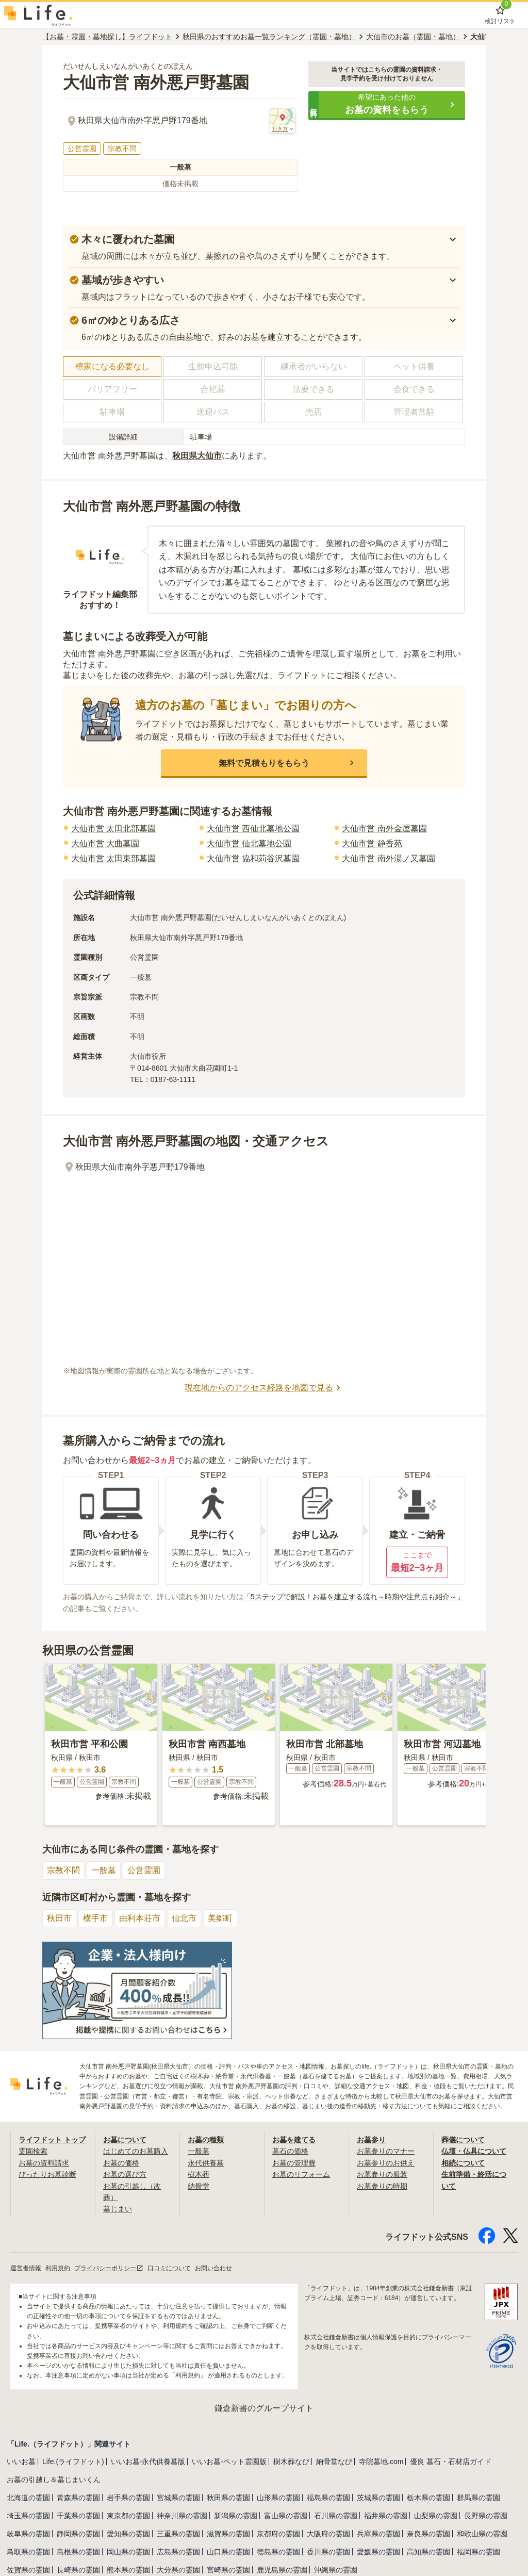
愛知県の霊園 (128, 2533)
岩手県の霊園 (128, 2497)
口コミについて (169, 2268)
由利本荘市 (139, 1918)
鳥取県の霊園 (28, 2551)
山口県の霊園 (228, 2551)
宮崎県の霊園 (228, 2569)
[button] (386, 104)
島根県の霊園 (78, 2551)
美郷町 (220, 1918)
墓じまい (117, 2209)
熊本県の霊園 (128, 2569)
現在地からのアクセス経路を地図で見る (264, 1388)
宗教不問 (63, 1870)
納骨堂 (198, 2186)
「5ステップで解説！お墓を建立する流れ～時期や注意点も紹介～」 (353, 1597)
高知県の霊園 (428, 2551)
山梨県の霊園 (435, 2515)
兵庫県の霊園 (378, 2533)
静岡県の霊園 (78, 2533)
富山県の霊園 (285, 2515)
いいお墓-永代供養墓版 (148, 2461)
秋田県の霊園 (228, 2497)
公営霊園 (143, 1870)
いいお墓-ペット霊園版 (229, 2461)
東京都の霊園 (128, 2515)
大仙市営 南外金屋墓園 (384, 828)
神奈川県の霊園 (182, 2515)
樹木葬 (198, 2174)
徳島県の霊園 (278, 2551)
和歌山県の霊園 (482, 2533)
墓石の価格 (290, 2151)
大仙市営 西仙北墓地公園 (253, 828)
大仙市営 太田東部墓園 (113, 858)
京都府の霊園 (278, 2533)
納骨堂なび (334, 2461)
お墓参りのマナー (386, 2151)
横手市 (95, 1918)
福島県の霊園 (328, 2497)
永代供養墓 (206, 2163)
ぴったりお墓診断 (47, 2174)
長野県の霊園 (485, 2515)
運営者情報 (25, 2268)
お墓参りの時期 (382, 2186)
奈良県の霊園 (428, 2533)
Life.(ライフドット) (73, 2461)
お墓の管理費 (294, 2163)
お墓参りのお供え (386, 2163)
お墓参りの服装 (382, 2174)
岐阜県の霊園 (28, 2533)
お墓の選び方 (124, 2174)
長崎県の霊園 (78, 2569)
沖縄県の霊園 (335, 2569)
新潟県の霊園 (235, 2515)
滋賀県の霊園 (228, 2533)
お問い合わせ (213, 2268)
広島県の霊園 (178, 2551)
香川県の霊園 (328, 2551)
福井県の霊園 (385, 2515)
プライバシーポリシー (108, 2268)
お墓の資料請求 (44, 2163)
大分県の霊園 (178, 2569)
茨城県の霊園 (378, 2497)
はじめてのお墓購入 (135, 2151)
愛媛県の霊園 (378, 2551)
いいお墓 (21, 2461)
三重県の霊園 (178, 2533)
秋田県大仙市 (197, 455)
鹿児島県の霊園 (282, 2569)
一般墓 (103, 1870)
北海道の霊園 (28, 2497)
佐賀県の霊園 (28, 2569)
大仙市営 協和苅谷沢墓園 (253, 858)
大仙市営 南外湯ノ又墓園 (388, 858)
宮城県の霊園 (178, 2497)
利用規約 (57, 2268)
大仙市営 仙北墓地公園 (249, 843)
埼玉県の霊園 (28, 2515)
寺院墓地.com (381, 2461)
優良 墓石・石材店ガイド (450, 2461)
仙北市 (184, 1918)
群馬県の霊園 (478, 2497)
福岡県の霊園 (478, 2551)
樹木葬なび (291, 2461)
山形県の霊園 (278, 2497)
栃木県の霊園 (428, 2497)
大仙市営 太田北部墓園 (113, 828)
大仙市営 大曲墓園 (105, 843)
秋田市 (59, 1918)
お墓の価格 (121, 2163)
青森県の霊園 (78, 2497)
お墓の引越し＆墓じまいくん (54, 2479)
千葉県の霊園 (78, 2515)
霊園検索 (33, 2151)
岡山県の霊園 (128, 2551)
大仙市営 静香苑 (372, 843)
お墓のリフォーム (301, 2174)
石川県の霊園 (335, 2515)
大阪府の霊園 (328, 2533)
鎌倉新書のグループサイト (264, 2408)
